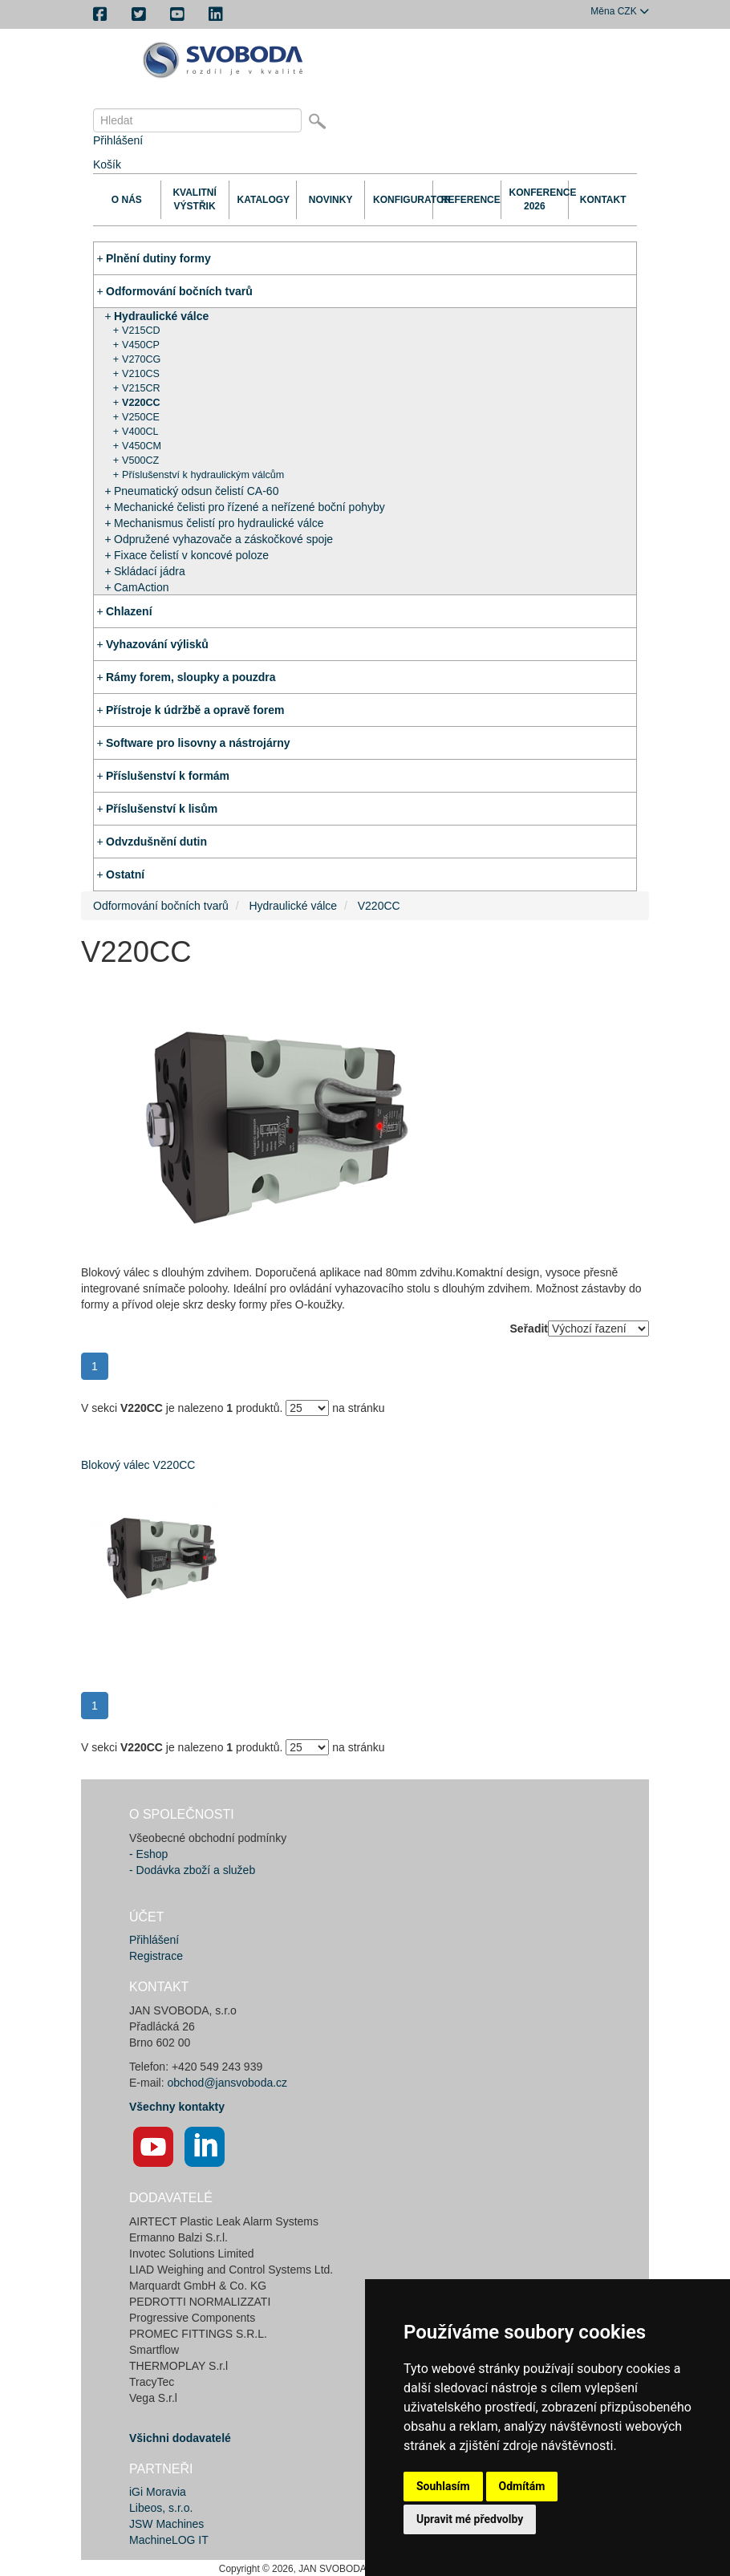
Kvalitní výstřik (194, 199)
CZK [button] (619, 11)
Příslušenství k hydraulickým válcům (203, 475)
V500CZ (140, 460)
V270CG (141, 359)
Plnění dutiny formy (158, 258)
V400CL (140, 431)
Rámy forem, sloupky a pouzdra (191, 677)
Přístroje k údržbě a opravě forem (195, 710)
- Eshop (148, 1854)
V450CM (141, 446)
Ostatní (125, 874)
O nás (127, 199)
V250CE (141, 417)
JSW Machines (166, 2523)
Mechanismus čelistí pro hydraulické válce (218, 523)
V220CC (141, 402)
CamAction (141, 587)
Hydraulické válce (161, 316)
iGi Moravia (157, 2491)
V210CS (141, 373)
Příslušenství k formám (167, 775)
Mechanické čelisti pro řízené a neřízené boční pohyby (249, 507)
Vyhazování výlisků (157, 644)
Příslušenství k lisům (161, 808)
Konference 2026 (535, 199)
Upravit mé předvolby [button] (469, 2519)
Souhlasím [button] (443, 2486)
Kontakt (603, 199)
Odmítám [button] (522, 2486)
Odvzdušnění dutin (156, 841)
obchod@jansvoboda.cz (227, 2082)
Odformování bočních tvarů (179, 291)
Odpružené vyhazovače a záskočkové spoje (223, 539)
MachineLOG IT (169, 2539)
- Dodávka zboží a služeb (192, 1870)
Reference (467, 199)
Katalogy (263, 199)
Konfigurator (398, 199)
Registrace (156, 1955)
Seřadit (529, 1328)
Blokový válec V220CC (138, 1464)
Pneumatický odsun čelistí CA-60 (196, 491)
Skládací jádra (149, 571)
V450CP (141, 345)
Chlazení (129, 611)
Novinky (331, 199)
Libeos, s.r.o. (161, 2507)
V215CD (141, 330)
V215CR (141, 388)
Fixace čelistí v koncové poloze (191, 555)
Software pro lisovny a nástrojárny (198, 742)
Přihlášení (118, 140)
